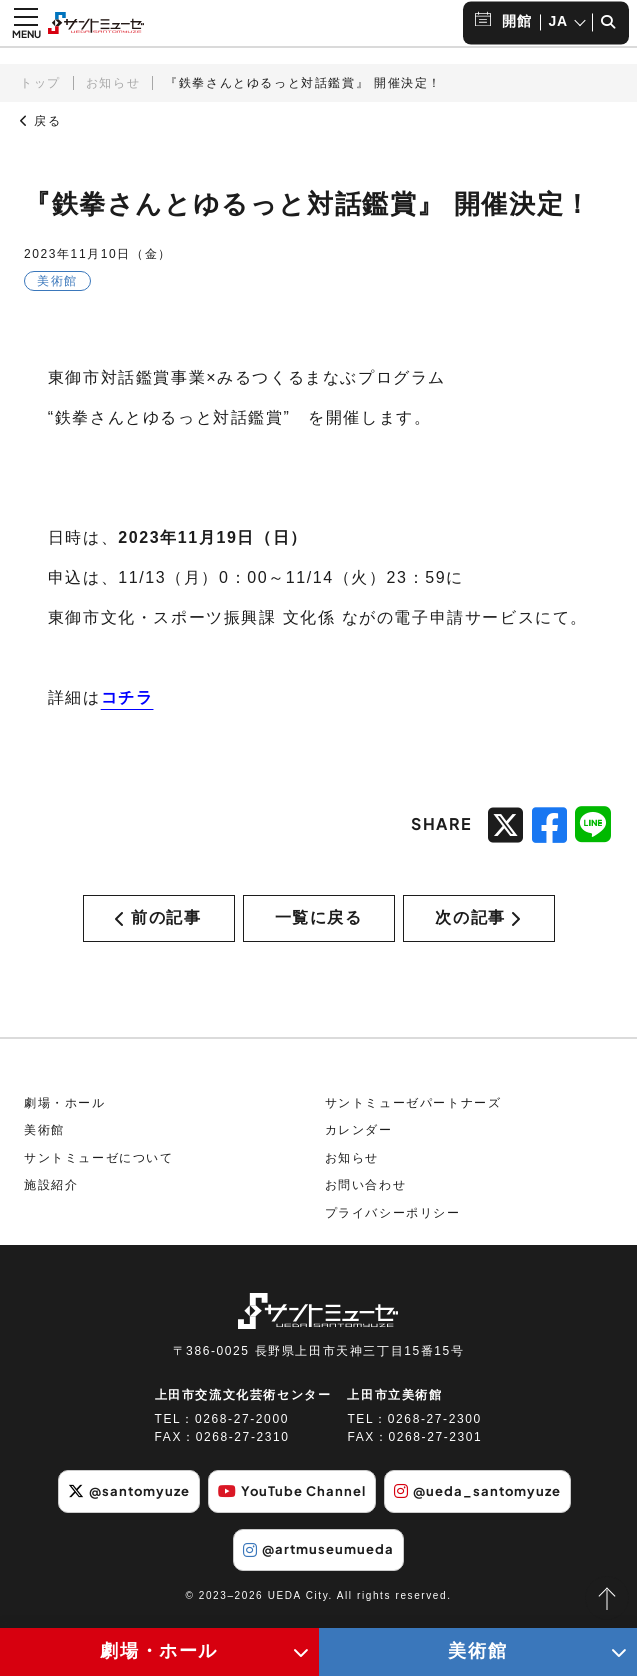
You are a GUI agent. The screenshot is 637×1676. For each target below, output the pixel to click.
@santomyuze (115, 1501)
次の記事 (478, 923)
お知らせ (113, 83)
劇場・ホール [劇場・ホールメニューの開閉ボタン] (159, 1651)
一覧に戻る (319, 923)
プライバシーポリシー (393, 1224)
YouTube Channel (291, 1501)
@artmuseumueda (318, 1558)
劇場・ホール (65, 1113)
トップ (40, 83)
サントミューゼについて (99, 1168)
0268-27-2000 (242, 1430)
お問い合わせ (366, 1196)
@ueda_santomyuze (490, 1501)
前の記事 (158, 923)
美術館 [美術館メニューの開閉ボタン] (477, 1651)
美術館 (44, 1141)
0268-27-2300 (435, 1430)
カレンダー (359, 1141)
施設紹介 (51, 1196)
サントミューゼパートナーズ (413, 1113)
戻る (41, 121)
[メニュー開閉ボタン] (26, 23)
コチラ (127, 697)
